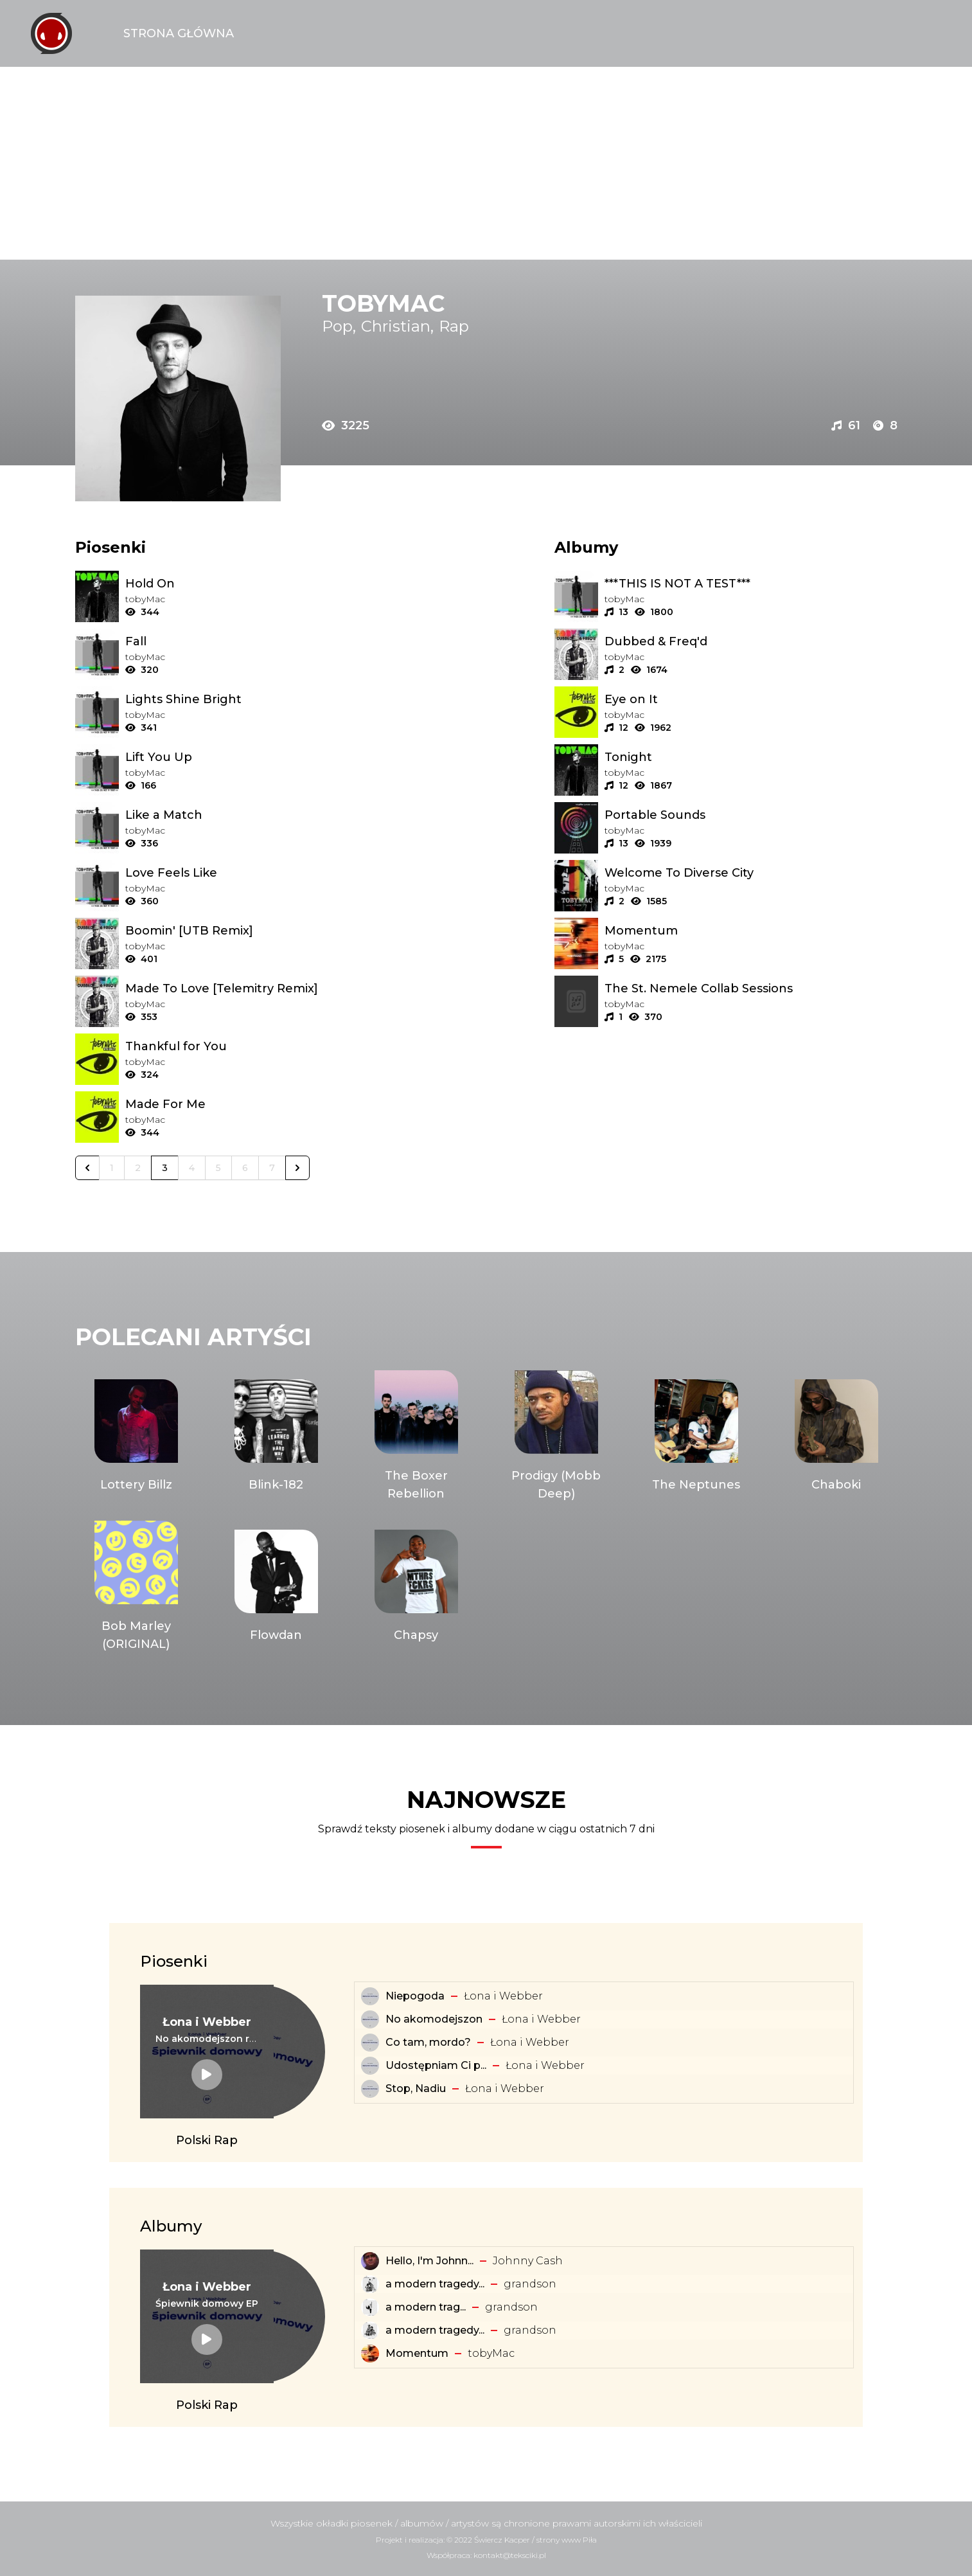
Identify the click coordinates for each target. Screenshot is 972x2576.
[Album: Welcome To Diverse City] (751, 873)
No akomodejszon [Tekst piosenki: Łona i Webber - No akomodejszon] (433, 2019)
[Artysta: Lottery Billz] (136, 1436)
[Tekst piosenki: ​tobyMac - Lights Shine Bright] (271, 699)
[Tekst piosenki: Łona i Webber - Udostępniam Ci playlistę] (370, 2066)
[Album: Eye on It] (751, 699)
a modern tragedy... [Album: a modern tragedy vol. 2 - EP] (434, 2330)
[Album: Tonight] (751, 757)
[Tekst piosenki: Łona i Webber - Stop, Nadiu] (370, 2089)
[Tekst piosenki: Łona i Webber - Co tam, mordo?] (370, 2043)
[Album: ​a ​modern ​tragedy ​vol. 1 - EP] (370, 2307)
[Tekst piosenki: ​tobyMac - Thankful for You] (271, 1046)
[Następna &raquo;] (297, 1168)
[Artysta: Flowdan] (276, 1587)
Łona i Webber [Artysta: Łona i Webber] (503, 1996)
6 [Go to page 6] (245, 1168)
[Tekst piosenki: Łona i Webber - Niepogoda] (370, 1996)
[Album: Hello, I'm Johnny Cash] (370, 2261)
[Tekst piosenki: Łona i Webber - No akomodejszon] (370, 2019)
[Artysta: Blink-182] (276, 1436)
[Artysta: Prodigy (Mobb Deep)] (556, 1436)
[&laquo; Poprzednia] (87, 1168)
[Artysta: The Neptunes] (696, 1436)
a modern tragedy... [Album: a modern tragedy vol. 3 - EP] (434, 2284)
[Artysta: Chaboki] (836, 1436)
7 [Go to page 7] (272, 1168)
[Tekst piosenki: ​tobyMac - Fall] (271, 641)
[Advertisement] (486, 163)
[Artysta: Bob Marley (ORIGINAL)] (136, 1587)
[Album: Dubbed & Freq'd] (751, 641)
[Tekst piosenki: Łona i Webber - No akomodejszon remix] (206, 2038)
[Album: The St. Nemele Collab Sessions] (751, 988)
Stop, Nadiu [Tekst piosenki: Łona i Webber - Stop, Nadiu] (415, 2088)
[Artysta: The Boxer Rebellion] (416, 1436)
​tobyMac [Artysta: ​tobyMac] (491, 2353)
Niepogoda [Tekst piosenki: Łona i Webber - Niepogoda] (415, 1996)
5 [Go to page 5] (218, 1168)
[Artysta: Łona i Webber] (206, 2022)
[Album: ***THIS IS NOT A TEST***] (751, 584)
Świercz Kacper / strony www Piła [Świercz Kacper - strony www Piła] (535, 2540)
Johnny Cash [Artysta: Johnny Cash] (528, 2261)
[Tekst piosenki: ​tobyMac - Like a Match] (271, 815)
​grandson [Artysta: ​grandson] (530, 2284)
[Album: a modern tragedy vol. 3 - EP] (370, 2284)
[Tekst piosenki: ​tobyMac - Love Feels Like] (271, 873)
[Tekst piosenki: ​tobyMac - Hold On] (271, 584)
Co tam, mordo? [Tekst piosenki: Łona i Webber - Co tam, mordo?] (428, 2042)
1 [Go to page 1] (112, 1168)
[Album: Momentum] (751, 931)
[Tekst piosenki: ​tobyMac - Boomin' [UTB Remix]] (271, 931)
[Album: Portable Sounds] (751, 815)
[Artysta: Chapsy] (416, 1587)
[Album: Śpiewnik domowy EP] (206, 2303)
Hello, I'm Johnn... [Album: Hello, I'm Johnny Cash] (429, 2261)
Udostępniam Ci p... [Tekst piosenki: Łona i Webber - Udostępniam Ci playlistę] (435, 2065)
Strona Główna (178, 33)
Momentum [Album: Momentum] (416, 2353)
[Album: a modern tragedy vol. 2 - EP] (370, 2330)
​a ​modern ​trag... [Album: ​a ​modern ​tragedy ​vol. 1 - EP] (425, 2307)
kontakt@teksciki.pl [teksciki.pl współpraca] (509, 2555)
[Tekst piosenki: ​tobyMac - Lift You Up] (271, 757)
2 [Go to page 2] (138, 1168)
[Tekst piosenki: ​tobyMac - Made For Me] (271, 1104)
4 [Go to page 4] (192, 1168)
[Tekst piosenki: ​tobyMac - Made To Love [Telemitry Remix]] (271, 988)
